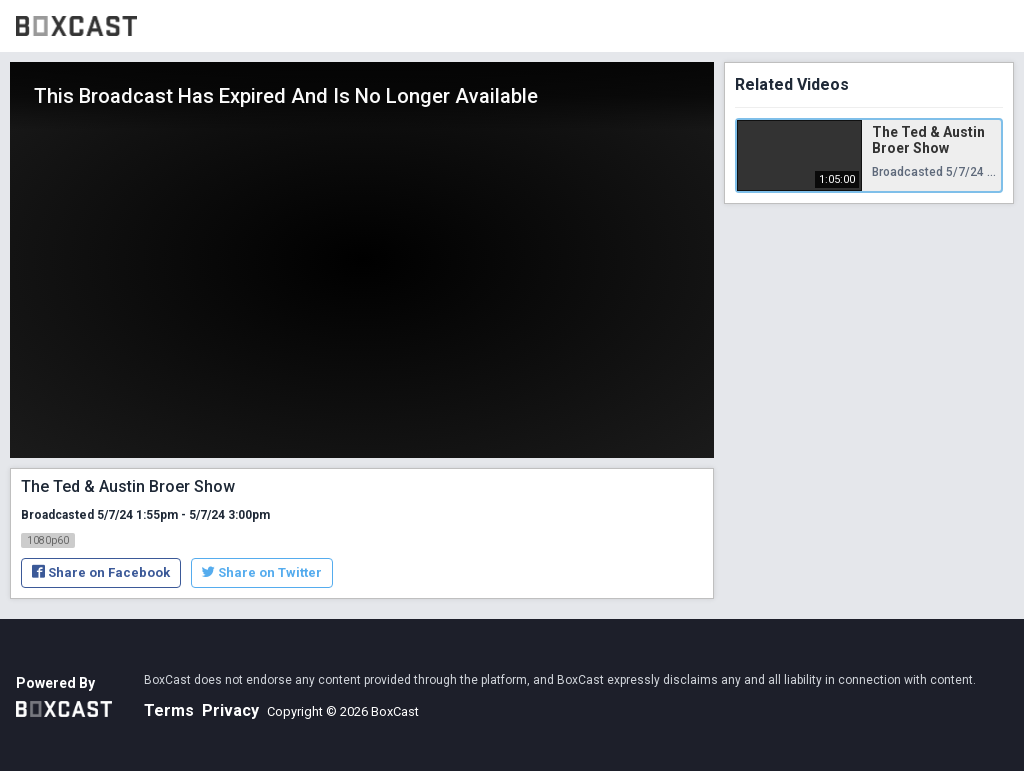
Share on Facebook (101, 572)
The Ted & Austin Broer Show (928, 140)
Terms (169, 710)
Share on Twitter (262, 572)
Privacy (230, 710)
